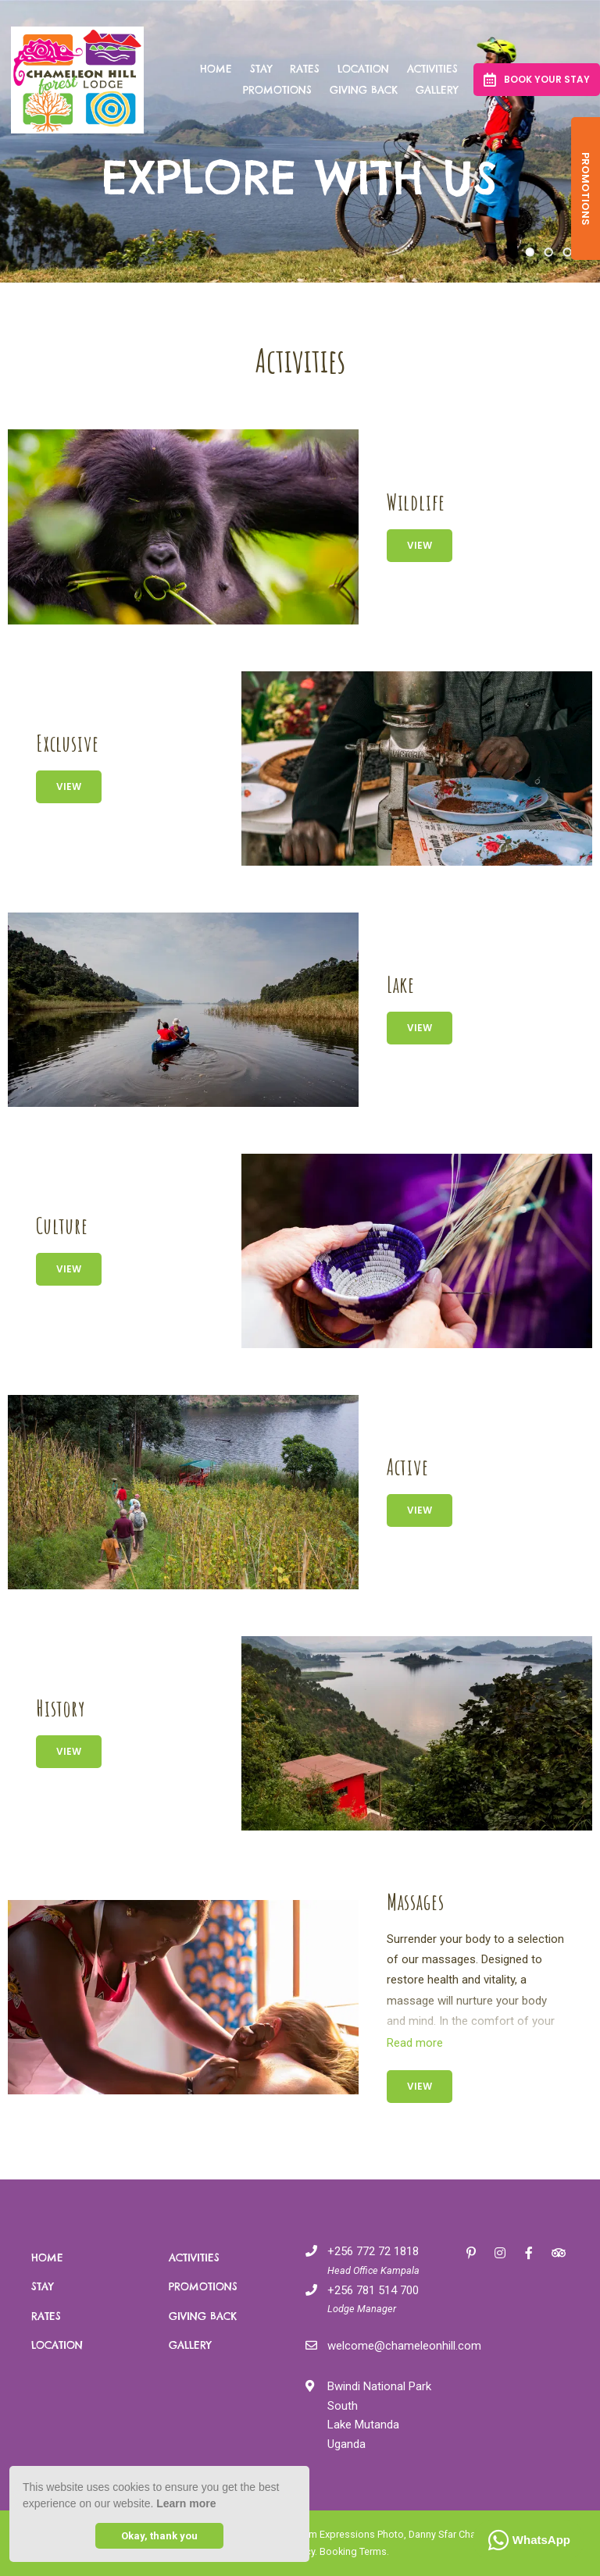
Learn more (186, 2503)
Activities (432, 68)
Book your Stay (537, 80)
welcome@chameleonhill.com (404, 2346)
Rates (305, 68)
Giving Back (364, 90)
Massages (416, 1902)
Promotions (277, 90)
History (60, 1708)
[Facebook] (529, 2252)
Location (363, 68)
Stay (261, 68)
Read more (415, 2043)
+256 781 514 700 (373, 2290)
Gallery (437, 90)
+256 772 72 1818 (373, 2251)
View (419, 545)
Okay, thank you (159, 2536)
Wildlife (416, 502)
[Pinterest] (471, 2252)
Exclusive (67, 743)
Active (408, 1467)
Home (216, 68)
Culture (62, 1226)
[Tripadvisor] (558, 2252)
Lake (401, 984)
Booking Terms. (354, 2551)
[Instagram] (500, 2252)
